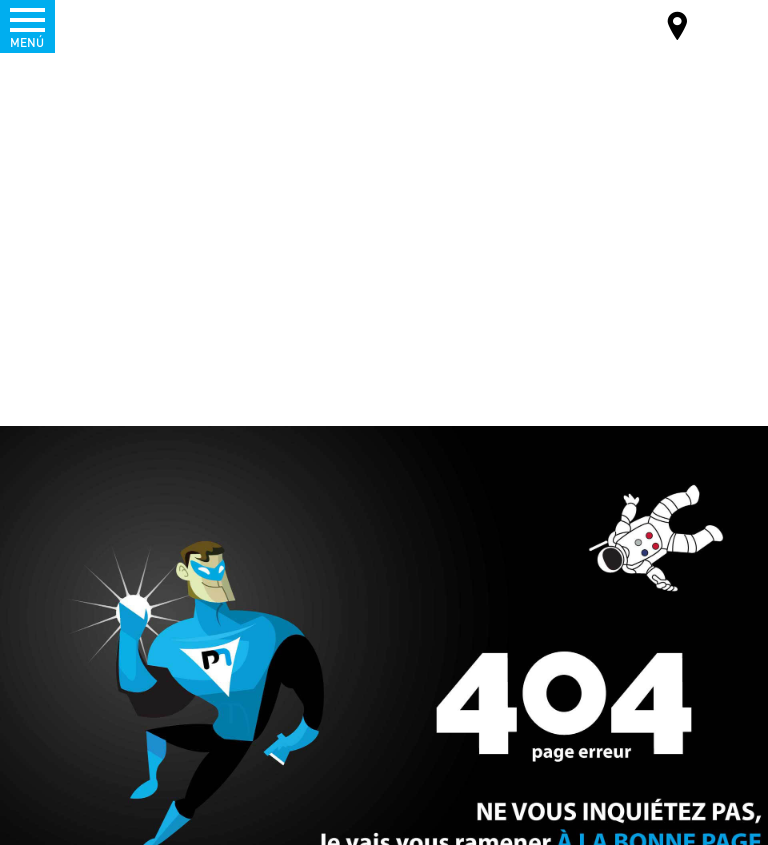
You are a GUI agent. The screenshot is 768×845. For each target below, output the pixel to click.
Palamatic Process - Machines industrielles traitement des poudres (123, 25)
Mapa (678, 28)
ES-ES (714, 24)
